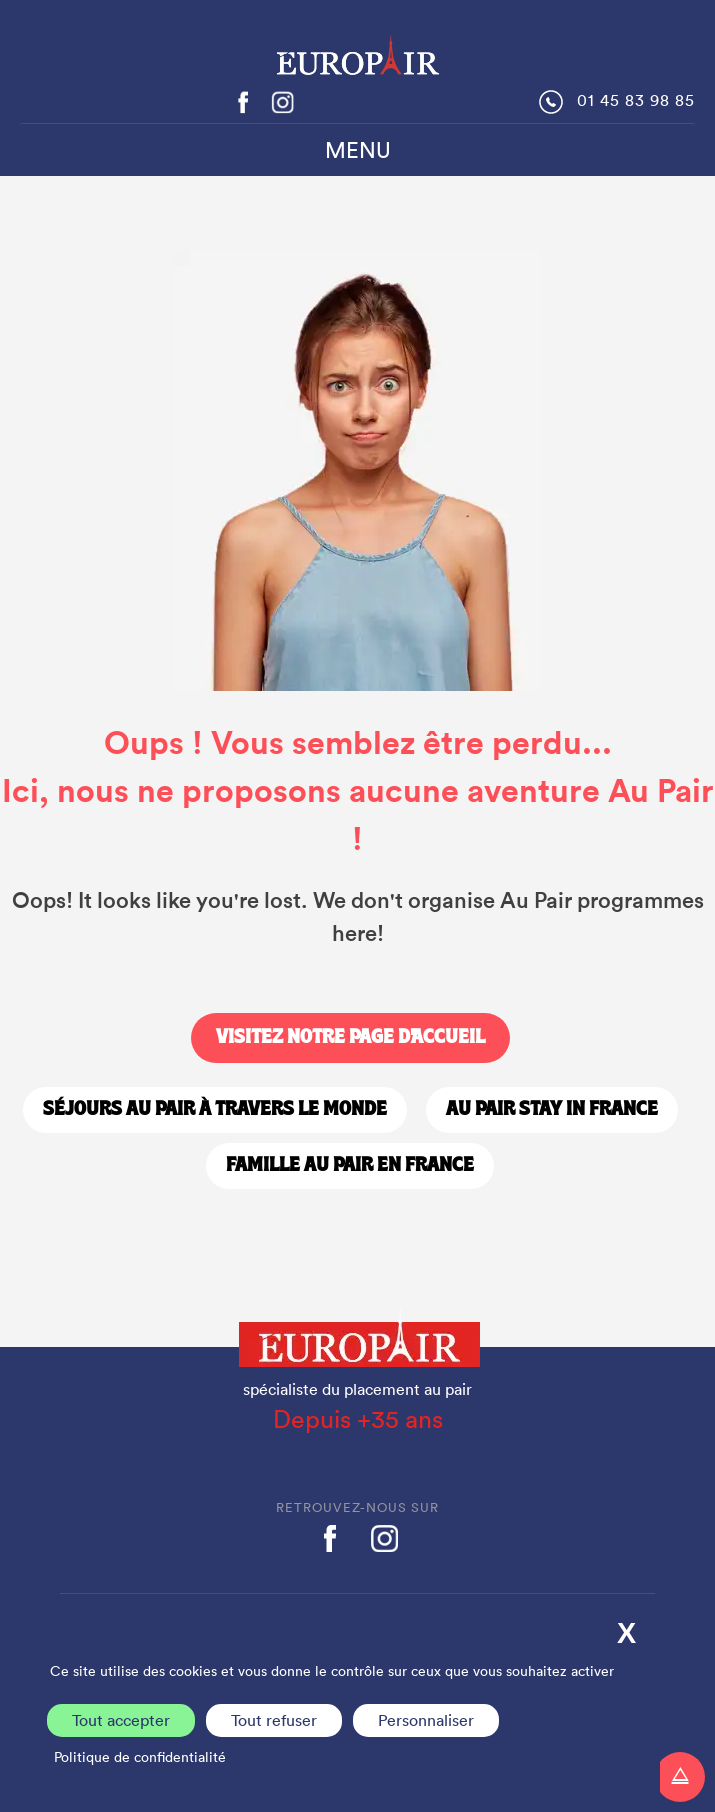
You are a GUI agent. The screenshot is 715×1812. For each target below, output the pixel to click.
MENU (358, 150)
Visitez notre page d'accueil (350, 1038)
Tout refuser (274, 1720)
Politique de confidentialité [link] (140, 1757)
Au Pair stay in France (552, 1110)
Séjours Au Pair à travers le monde (215, 1110)
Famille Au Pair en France (350, 1166)
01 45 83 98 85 (636, 100)
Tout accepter (121, 1720)
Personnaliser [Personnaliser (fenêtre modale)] (426, 1720)
